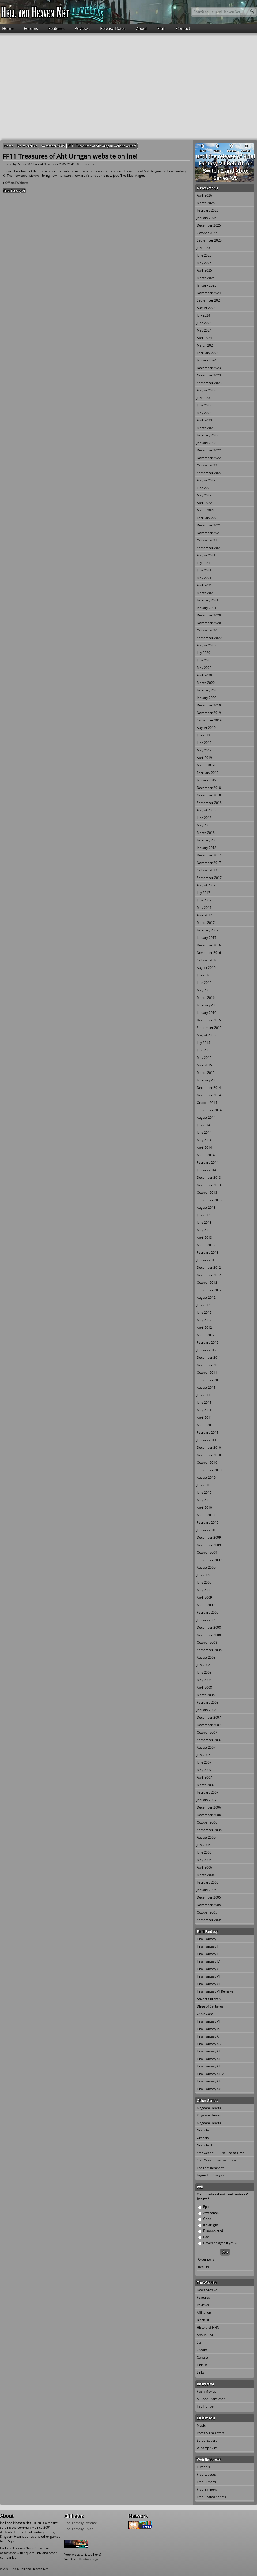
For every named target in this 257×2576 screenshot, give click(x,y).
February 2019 (207, 772)
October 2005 (207, 1912)
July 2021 (203, 562)
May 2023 (204, 412)
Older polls (206, 2259)
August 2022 (206, 480)
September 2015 (209, 1027)
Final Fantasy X (208, 2036)
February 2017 (207, 930)
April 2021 (204, 585)
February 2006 (207, 1882)
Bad (206, 2237)
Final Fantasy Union (78, 2528)
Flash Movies (206, 2391)
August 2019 (206, 727)
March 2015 (206, 1072)
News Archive (27, 146)
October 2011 (207, 1372)
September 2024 (209, 300)
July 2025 (203, 248)
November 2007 (209, 1725)
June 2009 (204, 1582)
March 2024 (206, 345)
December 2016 (209, 945)
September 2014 (209, 1110)
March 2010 (206, 1515)
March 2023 (206, 427)
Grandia (203, 2130)
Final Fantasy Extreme (80, 2523)
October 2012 (207, 1282)
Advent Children (209, 1999)
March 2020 (206, 682)
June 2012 (204, 1312)
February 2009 (207, 1612)
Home (7, 28)
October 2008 (207, 1642)
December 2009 (209, 1537)
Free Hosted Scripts (211, 2497)
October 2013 (207, 1192)
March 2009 (206, 1605)
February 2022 (207, 517)
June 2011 (204, 1402)
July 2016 (203, 975)
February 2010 (207, 1522)
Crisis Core (205, 2014)
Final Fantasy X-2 (209, 2044)
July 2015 (203, 1042)
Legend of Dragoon (211, 2175)
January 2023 (206, 442)
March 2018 (206, 832)
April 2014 (204, 1147)
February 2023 (207, 435)
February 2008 (207, 1702)
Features (56, 28)
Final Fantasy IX (208, 2029)
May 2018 (204, 825)
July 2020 (203, 652)
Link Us (202, 2365)
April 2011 (204, 1417)
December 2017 (209, 855)
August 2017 (206, 885)
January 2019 (206, 780)
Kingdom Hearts (209, 2108)
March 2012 (206, 1335)
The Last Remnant (210, 2168)
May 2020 (204, 667)
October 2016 (207, 960)
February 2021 (207, 600)
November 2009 (209, 1545)
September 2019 (209, 720)
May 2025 (204, 263)
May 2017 (204, 907)
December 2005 (209, 1897)
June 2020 (204, 660)
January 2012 (206, 1350)
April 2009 (204, 1597)
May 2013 (204, 1230)
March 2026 (206, 203)
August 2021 (206, 555)
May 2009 (204, 1590)
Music (201, 2425)
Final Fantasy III (208, 1954)
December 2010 (209, 1447)
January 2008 (206, 1710)
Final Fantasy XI (14, 191)
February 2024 (207, 353)
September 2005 (209, 1920)
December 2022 (209, 450)
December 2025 (209, 225)
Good (207, 2218)
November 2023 (209, 375)
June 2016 (204, 982)
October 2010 (207, 1462)
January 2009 (206, 1620)
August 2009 (206, 1567)
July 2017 (203, 892)
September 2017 (209, 877)
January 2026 (206, 218)
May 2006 (204, 1860)
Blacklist (203, 2320)
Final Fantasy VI (208, 1976)
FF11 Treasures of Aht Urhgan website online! (102, 146)
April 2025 (204, 270)
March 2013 (206, 1245)
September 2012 (209, 1290)
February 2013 (207, 1252)
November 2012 (209, 1275)
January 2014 (206, 1170)
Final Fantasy (206, 1939)
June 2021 (204, 570)
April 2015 (204, 1065)
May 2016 (204, 990)
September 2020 (209, 637)
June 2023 (204, 405)
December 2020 (209, 615)
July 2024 (203, 315)
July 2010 (203, 1485)
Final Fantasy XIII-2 (210, 2074)
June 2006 (204, 1852)
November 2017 (209, 862)
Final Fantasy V (208, 1969)
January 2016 (206, 1012)
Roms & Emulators (210, 2433)
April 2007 (204, 1777)
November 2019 (209, 712)
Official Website (16, 182)
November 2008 (209, 1635)
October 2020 (207, 630)
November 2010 (209, 1455)
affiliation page (88, 2559)
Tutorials (203, 2467)
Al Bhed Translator (211, 2399)
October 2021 (207, 540)
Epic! (206, 2206)
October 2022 (207, 465)
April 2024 (204, 338)
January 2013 (206, 1260)
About (141, 28)
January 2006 (206, 1890)
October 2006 (207, 1822)
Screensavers (207, 2440)
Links (200, 2372)
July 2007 (203, 1755)
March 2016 (206, 997)
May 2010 (204, 1500)
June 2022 (204, 487)
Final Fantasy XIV (209, 2081)
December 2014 (209, 1087)
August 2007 (206, 1747)
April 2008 (204, 1687)
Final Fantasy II (207, 1946)
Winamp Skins (207, 2448)
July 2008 (203, 1665)
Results (203, 2267)
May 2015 (204, 1057)
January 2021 (206, 607)
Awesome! (211, 2212)
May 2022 (204, 495)
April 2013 (204, 1237)
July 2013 (203, 1215)
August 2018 (206, 810)
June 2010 (204, 1492)
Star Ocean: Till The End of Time (220, 2153)
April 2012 (204, 1327)
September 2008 (209, 1650)
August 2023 (206, 390)
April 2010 (204, 1507)
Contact (183, 28)
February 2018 (207, 840)
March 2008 (206, 1695)
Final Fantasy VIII (209, 2021)
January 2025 (206, 285)
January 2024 (206, 360)
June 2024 (204, 323)
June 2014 (204, 1132)
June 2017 (204, 900)
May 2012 (204, 1320)
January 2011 (206, 1440)
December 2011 (209, 1357)
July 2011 (203, 1395)
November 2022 (209, 457)
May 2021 (204, 577)
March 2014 (206, 1155)
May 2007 (204, 1770)
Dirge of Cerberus (210, 2006)
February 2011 (207, 1432)
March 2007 (206, 1785)
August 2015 (206, 1035)
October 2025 (207, 233)
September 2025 (209, 240)
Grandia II (204, 2138)
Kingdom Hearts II (210, 2115)
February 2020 (207, 690)
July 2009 (203, 1575)
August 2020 (206, 645)
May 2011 (204, 1410)
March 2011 (206, 1425)
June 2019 (204, 742)
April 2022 (204, 502)
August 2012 (206, 1297)
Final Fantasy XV (209, 2089)
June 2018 (204, 817)
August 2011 (206, 1387)
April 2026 (204, 195)
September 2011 (209, 1380)
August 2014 (206, 1117)
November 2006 (209, 1815)
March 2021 (206, 592)
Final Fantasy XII (208, 2059)
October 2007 (207, 1732)
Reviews (82, 28)
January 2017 (206, 937)
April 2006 (204, 1867)
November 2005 (53, 146)
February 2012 (207, 1342)
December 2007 (209, 1717)
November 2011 (209, 1365)
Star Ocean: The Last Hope (216, 2160)
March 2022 (206, 510)
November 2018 (209, 795)
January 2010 (206, 1530)
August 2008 (206, 1657)
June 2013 (204, 1222)
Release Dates (113, 28)
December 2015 (209, 1020)
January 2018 (206, 847)
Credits (202, 2350)
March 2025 (206, 278)
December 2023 (209, 368)
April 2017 (204, 915)
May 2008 (204, 1680)
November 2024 (209, 293)
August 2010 (206, 1477)
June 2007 (204, 1762)
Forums (31, 28)
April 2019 (204, 757)
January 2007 (206, 1800)
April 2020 (204, 675)
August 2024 (206, 308)
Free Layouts (206, 2474)
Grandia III (204, 2145)
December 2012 (209, 1267)
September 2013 (209, 1200)
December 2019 (209, 705)
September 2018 (209, 802)
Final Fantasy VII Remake (215, 1991)
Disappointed (213, 2230)
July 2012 (203, 1305)
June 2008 (204, 1672)
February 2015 (207, 1080)
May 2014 (204, 1140)
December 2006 (209, 1807)
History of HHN (208, 2327)
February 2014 (207, 1162)
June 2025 (204, 255)
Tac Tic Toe (205, 2406)
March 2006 (206, 1875)
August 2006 (206, 1837)
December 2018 (209, 787)
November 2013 (209, 1185)
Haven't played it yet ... (220, 2242)
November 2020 (209, 622)
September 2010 (209, 1470)
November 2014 (209, 1095)
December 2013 (209, 1177)
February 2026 (207, 210)
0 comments (85, 164)
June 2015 (204, 1050)
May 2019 (204, 750)
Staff (161, 28)
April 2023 (204, 420)
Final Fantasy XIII (209, 2066)
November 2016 (209, 952)
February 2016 (207, 1005)
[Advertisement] (50, 86)
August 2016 (206, 967)
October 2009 (207, 1552)
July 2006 (203, 1845)
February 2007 (207, 1792)
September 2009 (209, 1560)
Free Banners (207, 2489)
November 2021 (209, 532)
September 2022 (209, 472)
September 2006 (209, 1830)
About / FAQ (205, 2335)
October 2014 (207, 1102)
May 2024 (204, 330)
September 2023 (209, 383)
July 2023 (203, 398)
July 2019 (203, 735)
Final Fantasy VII (208, 1984)
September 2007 (209, 1740)
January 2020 (206, 697)
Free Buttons (206, 2482)
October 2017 (207, 870)
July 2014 (203, 1125)
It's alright (210, 2225)
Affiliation (204, 2312)
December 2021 (209, 525)
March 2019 (206, 765)
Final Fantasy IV (208, 1961)
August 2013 (206, 1207)
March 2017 (206, 922)
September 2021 (209, 547)
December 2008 (209, 1627)
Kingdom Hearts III (210, 2123)
